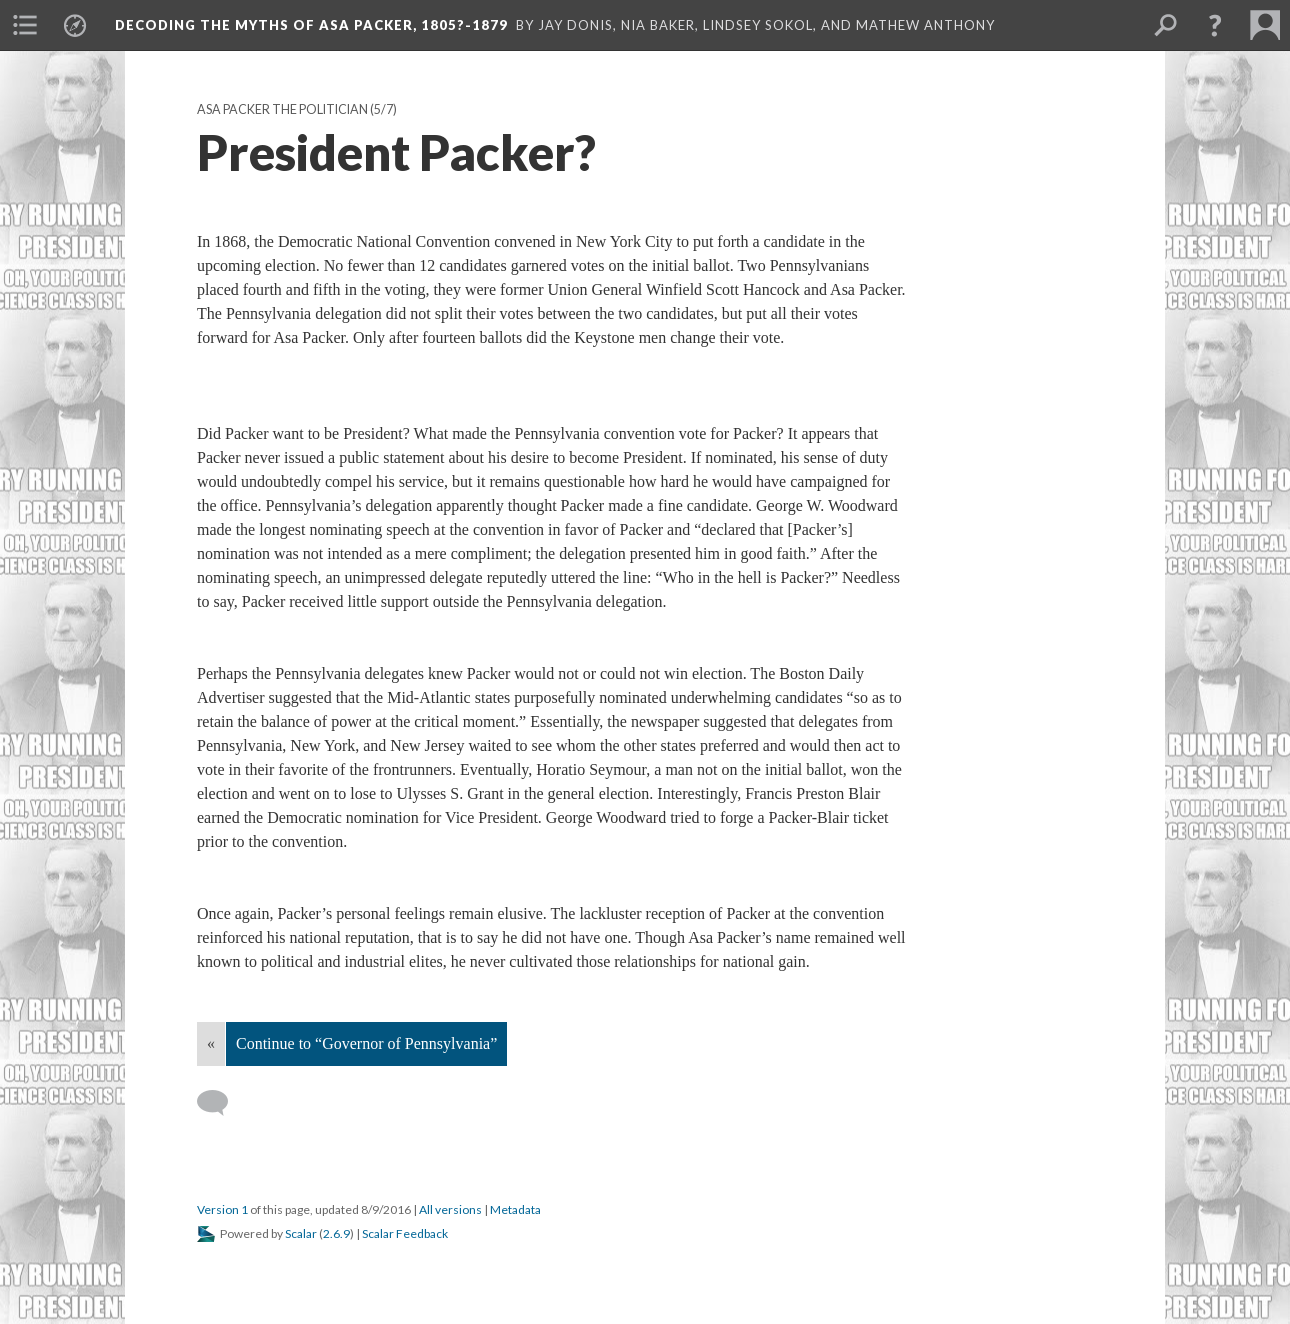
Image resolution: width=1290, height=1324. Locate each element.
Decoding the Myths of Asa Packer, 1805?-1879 (311, 25)
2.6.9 (336, 1233)
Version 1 (222, 1209)
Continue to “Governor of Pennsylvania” (366, 1043)
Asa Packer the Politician (282, 109)
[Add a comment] (221, 1103)
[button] (1215, 25)
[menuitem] (25, 25)
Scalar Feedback (405, 1233)
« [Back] (211, 1043)
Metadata (515, 1209)
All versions (450, 1209)
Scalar (301, 1233)
